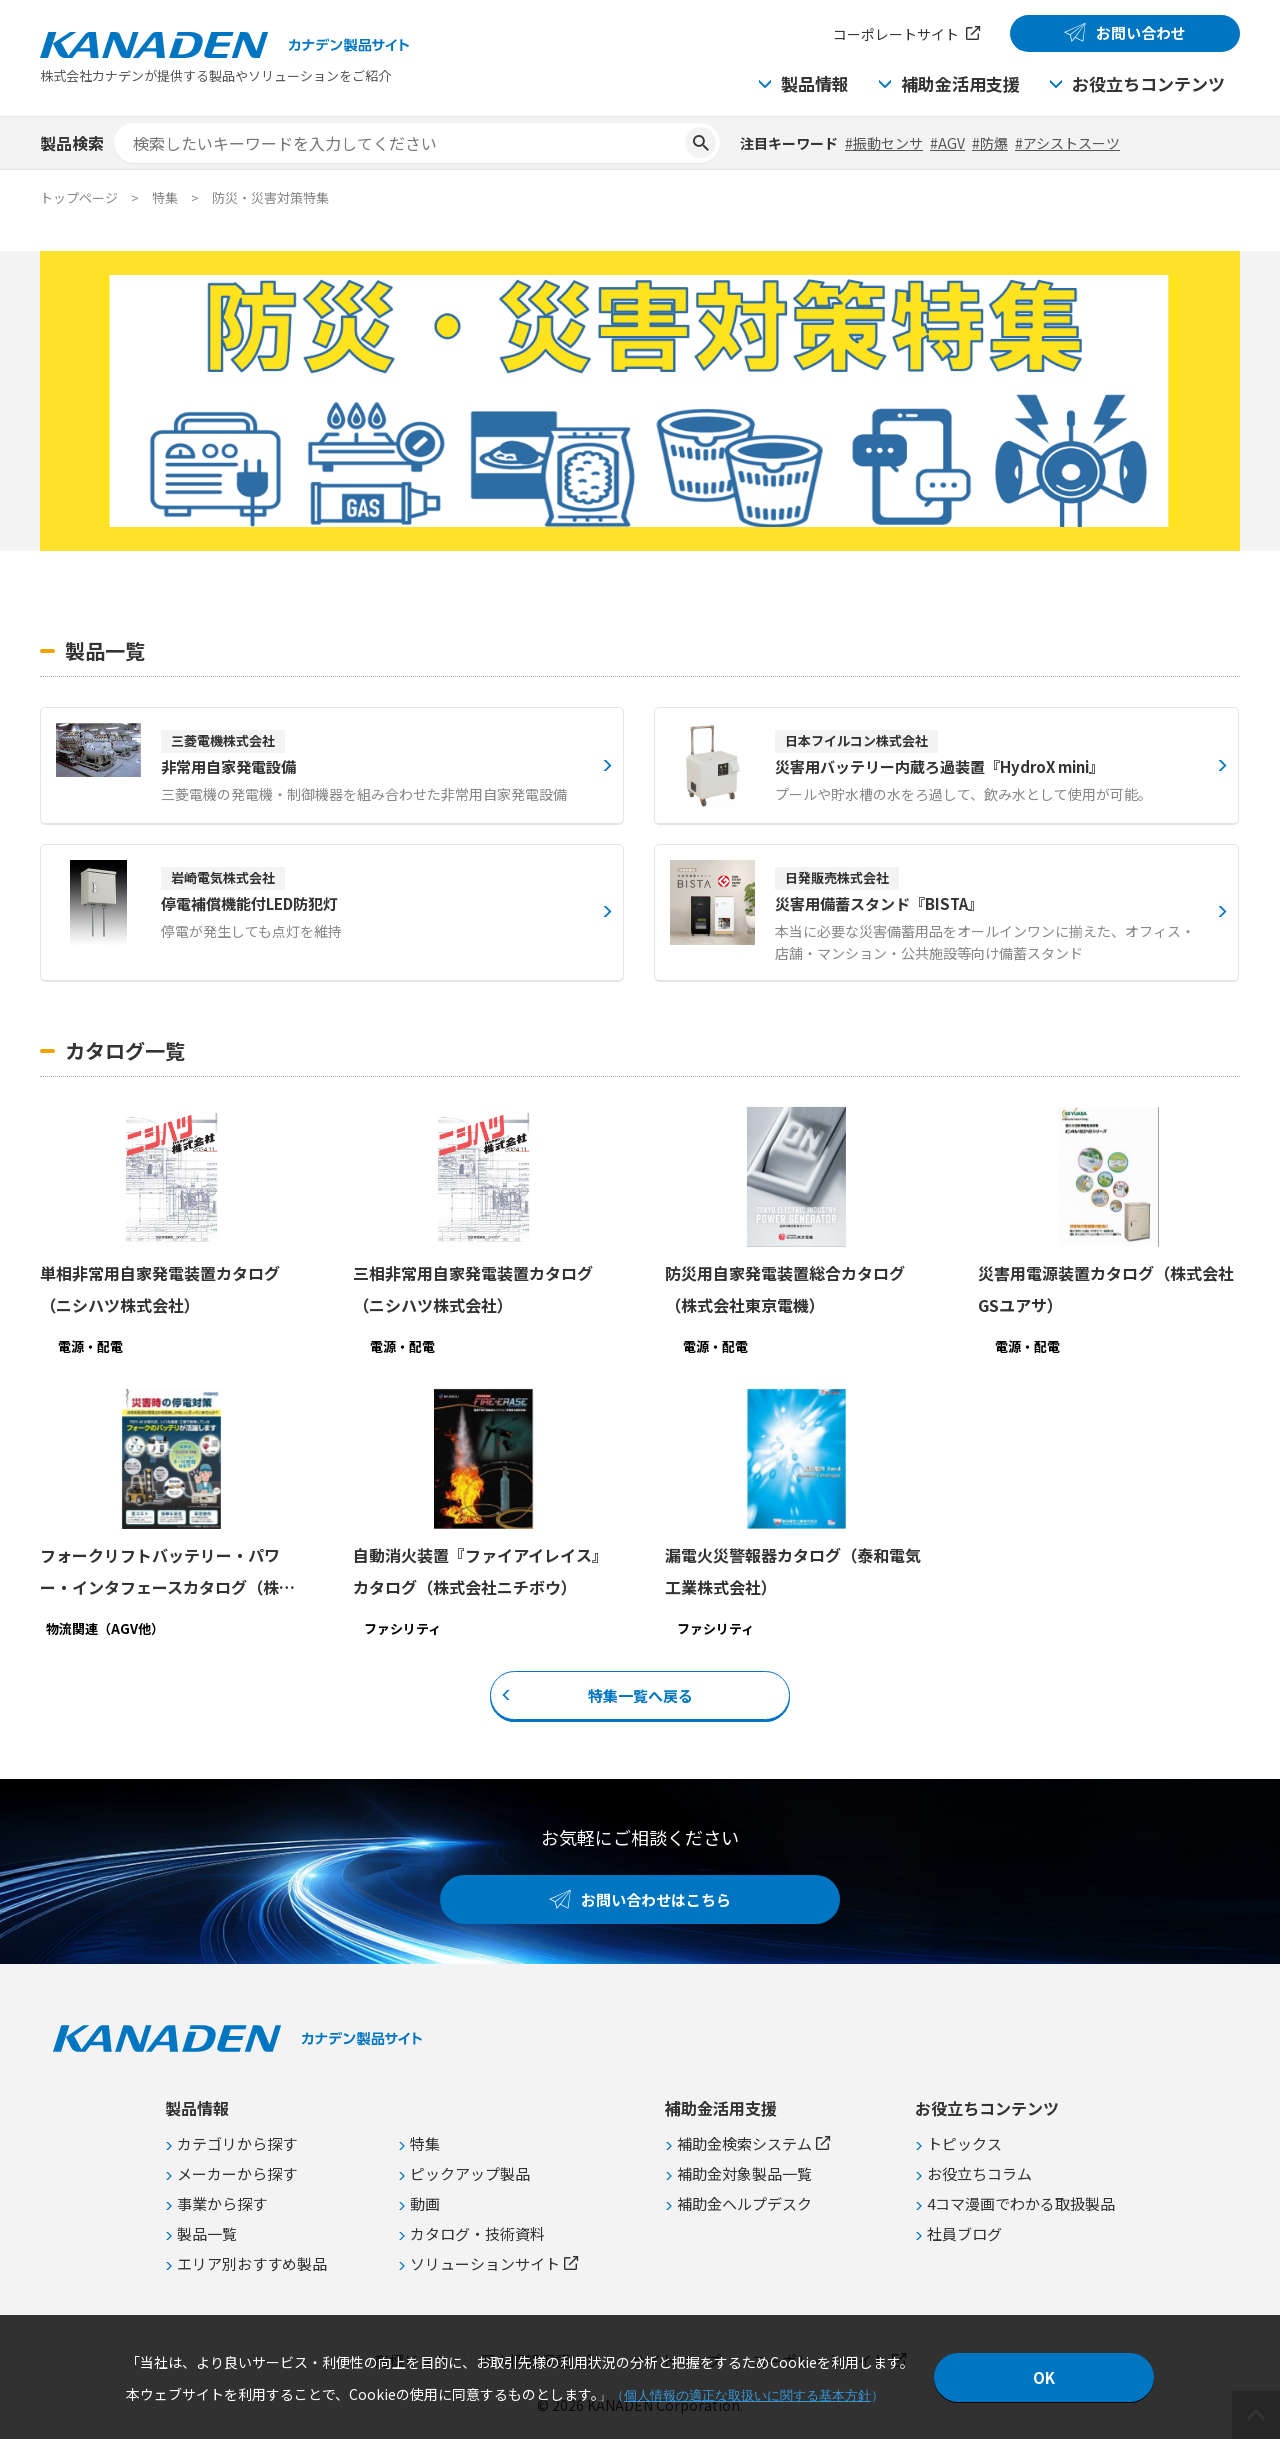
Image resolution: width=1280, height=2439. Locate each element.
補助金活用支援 (960, 83)
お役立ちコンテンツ (1148, 83)
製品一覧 (207, 2233)
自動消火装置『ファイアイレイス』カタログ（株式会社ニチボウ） (480, 1571)
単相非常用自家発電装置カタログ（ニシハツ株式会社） (160, 1289)
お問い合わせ (1141, 32)
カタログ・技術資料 (477, 2233)
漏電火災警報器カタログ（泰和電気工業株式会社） (793, 1571)
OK (1044, 2377)
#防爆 (990, 143)
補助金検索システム (744, 2143)
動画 (425, 2203)
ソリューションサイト (485, 2263)
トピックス (964, 2143)
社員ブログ (964, 2233)
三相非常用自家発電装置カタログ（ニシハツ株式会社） (473, 1289)
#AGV (947, 143)
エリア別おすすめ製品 (252, 2263)
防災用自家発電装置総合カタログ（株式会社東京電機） (785, 1289)
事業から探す (222, 2203)
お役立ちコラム (979, 2173)
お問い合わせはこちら (656, 1899)
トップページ (79, 197)
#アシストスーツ (1067, 143)
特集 (425, 2143)
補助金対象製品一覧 (744, 2173)
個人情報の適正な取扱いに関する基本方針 (747, 2395)
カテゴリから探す (237, 2143)
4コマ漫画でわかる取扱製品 (1021, 2203)
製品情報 (815, 83)
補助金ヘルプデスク (744, 2203)
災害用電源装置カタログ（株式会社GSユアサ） (1106, 1289)
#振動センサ (884, 143)
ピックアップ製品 (470, 2173)
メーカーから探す (237, 2173)
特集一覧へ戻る (640, 1694)
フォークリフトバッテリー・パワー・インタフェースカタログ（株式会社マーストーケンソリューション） (167, 1573)
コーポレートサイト (896, 34)
